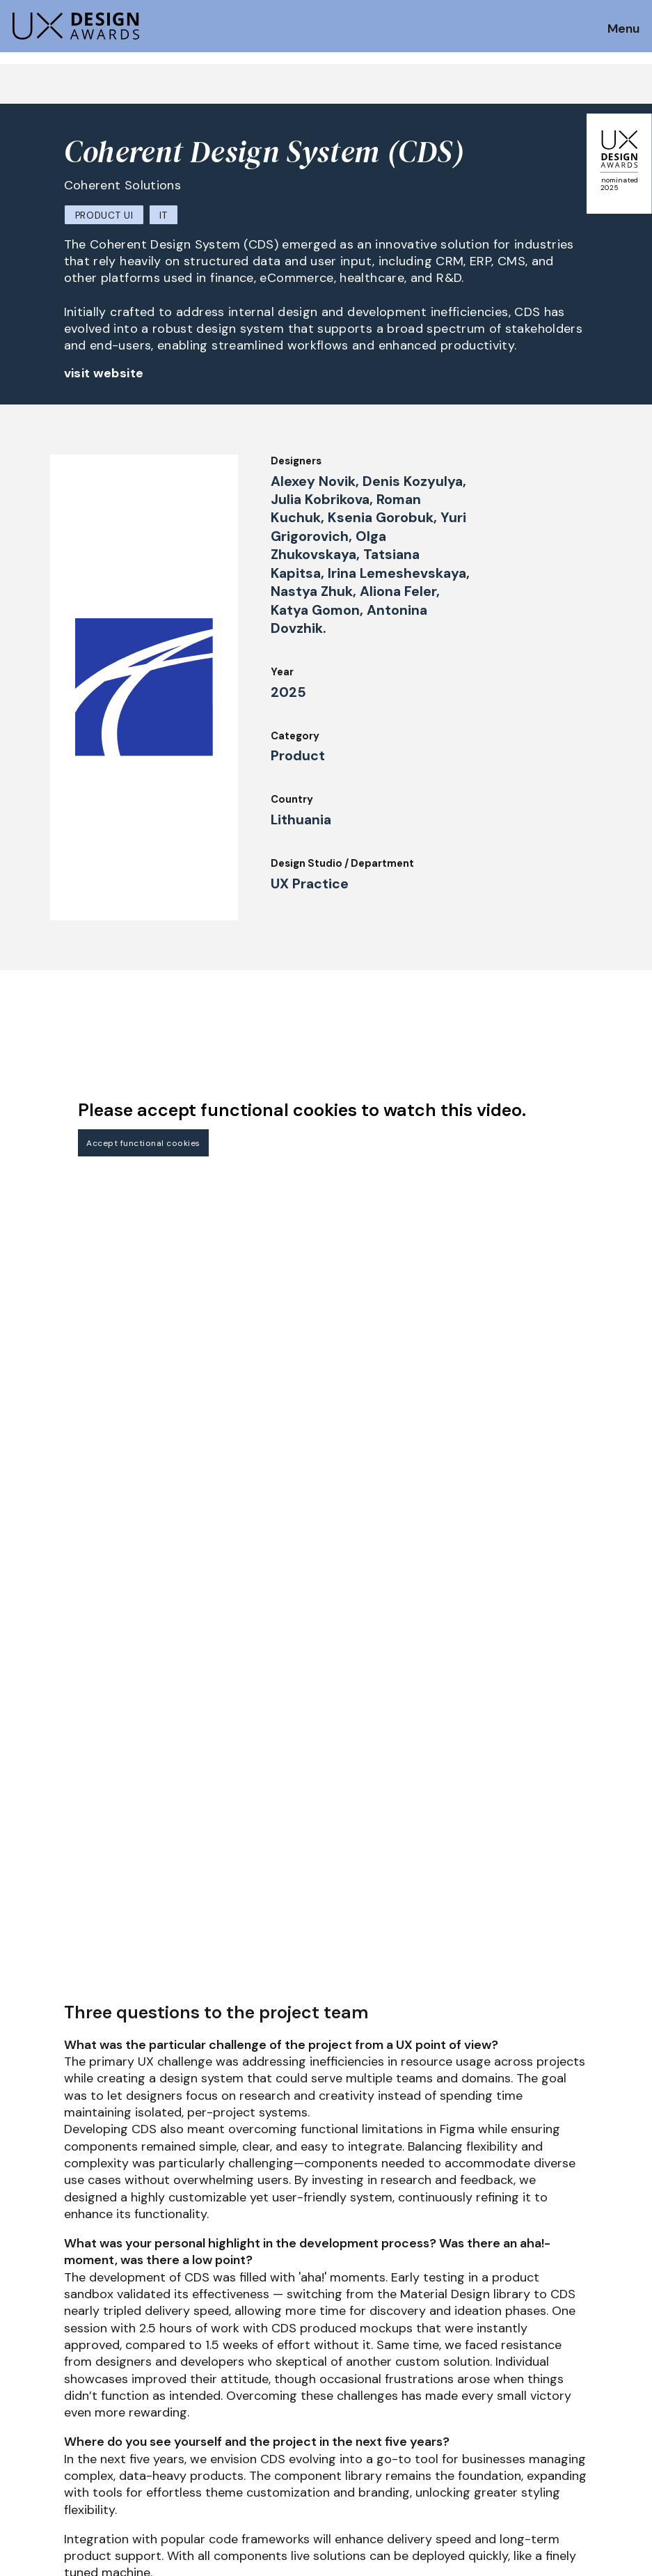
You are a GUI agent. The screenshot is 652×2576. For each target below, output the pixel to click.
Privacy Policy (560, 2414)
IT (163, 215)
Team (281, 2452)
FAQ (20, 2438)
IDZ (404, 2395)
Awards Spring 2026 (318, 2395)
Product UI (104, 215)
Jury (148, 2395)
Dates (25, 2419)
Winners (158, 2452)
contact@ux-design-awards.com (133, 2511)
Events (285, 2414)
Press (538, 2395)
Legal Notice (428, 2433)
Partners (418, 2452)
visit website (104, 373)
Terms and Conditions (581, 2433)
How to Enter (44, 2400)
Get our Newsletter (582, 2313)
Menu (623, 29)
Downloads (423, 2414)
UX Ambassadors (180, 2433)
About (283, 2433)
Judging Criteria (179, 2414)
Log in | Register (566, 2452)
